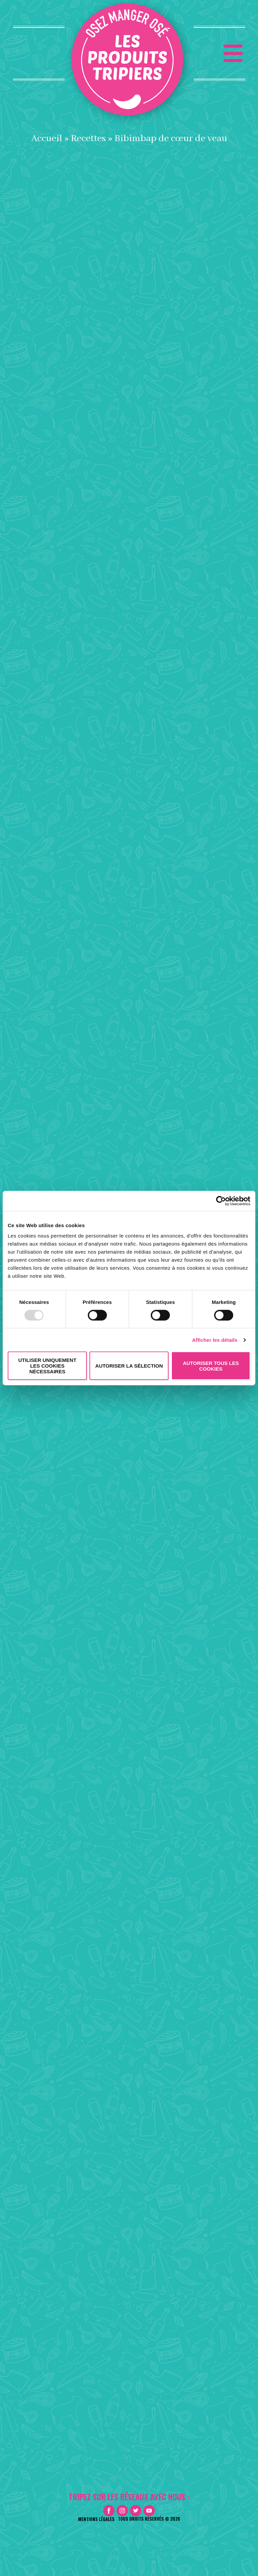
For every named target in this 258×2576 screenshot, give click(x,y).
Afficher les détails (214, 1339)
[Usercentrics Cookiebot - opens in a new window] (221, 1201)
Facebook (109, 2510)
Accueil (46, 138)
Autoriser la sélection (129, 1366)
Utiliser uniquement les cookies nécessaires (47, 1365)
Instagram (122, 2510)
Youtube (149, 2510)
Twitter (135, 2510)
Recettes (88, 138)
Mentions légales (96, 2519)
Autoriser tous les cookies (211, 1365)
